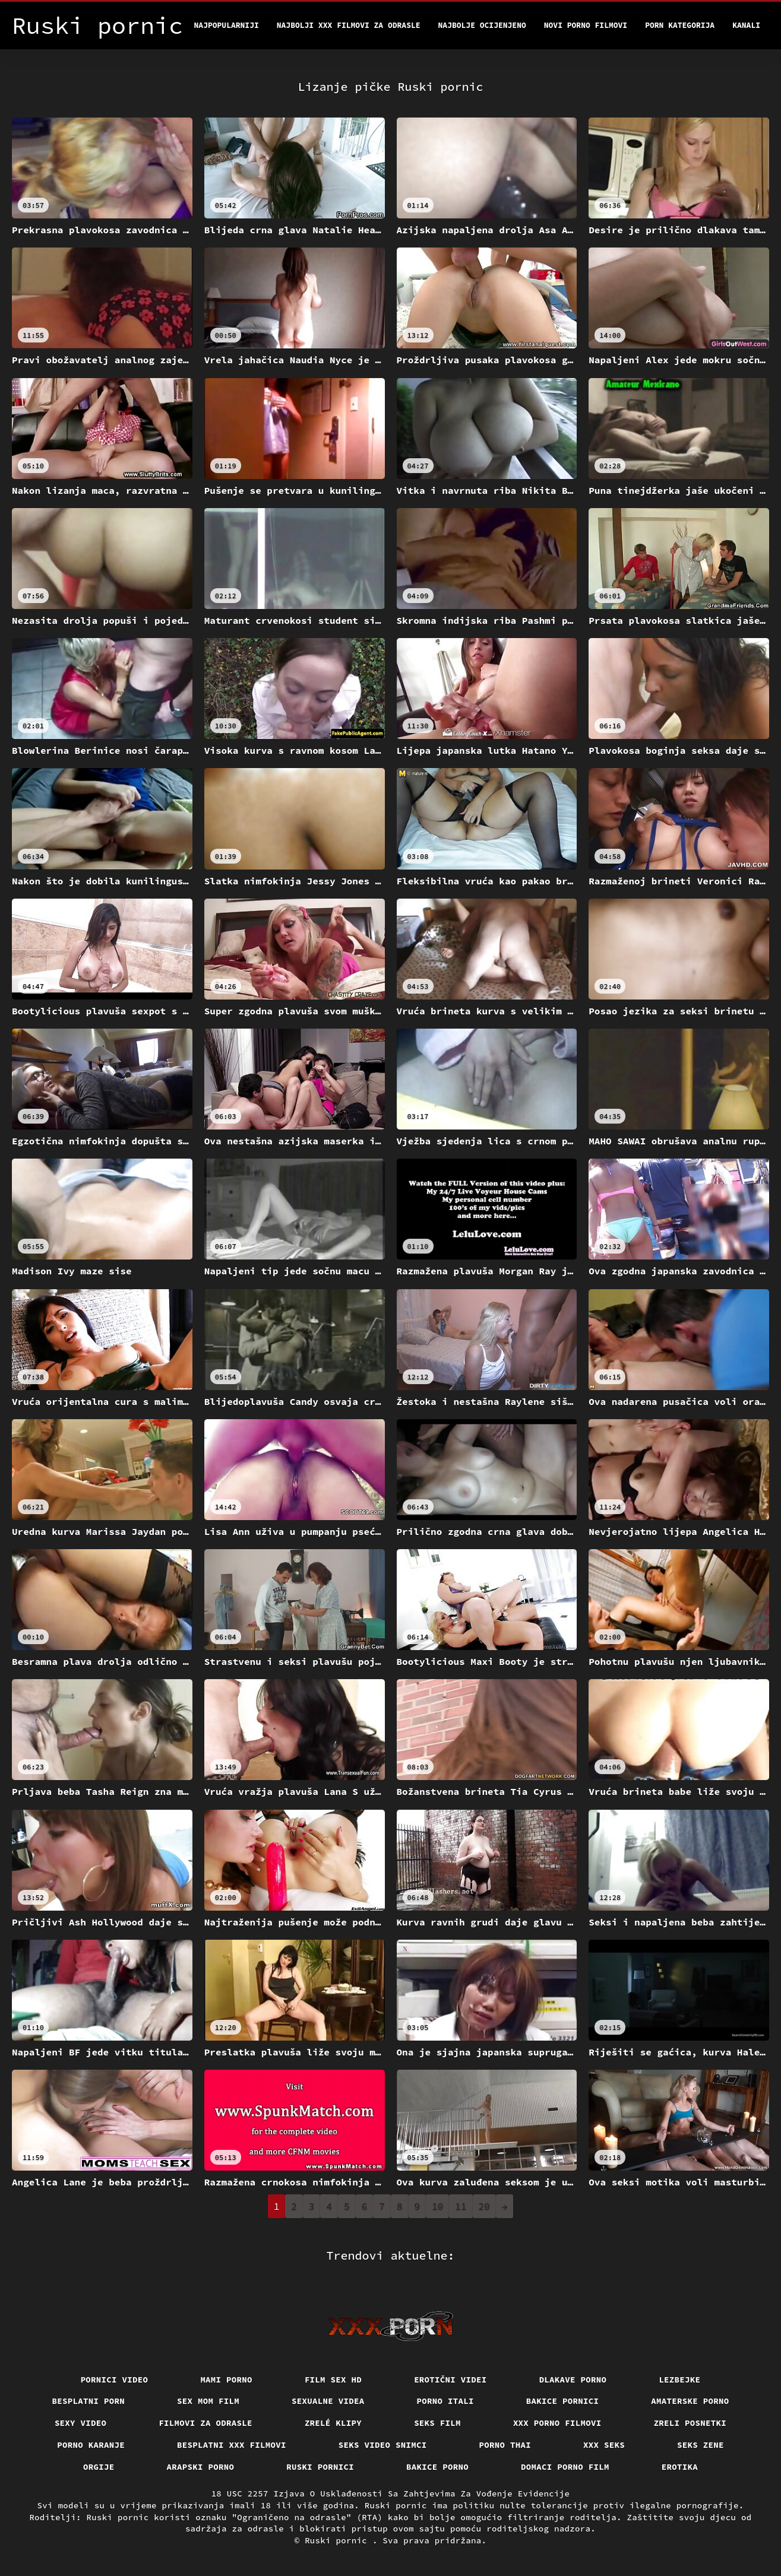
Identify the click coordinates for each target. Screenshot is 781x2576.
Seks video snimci (383, 2444)
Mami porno (226, 2379)
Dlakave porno (573, 2379)
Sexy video (81, 2423)
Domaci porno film (565, 2466)
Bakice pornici (562, 2401)
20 (484, 2206)
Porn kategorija (679, 25)
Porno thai (505, 2444)
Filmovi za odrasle (205, 2423)
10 (437, 2206)
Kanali (746, 25)
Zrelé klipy (333, 2423)
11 (460, 2206)
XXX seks (604, 2444)
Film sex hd (333, 2379)
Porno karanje (91, 2444)
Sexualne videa (328, 2401)
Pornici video (114, 2379)
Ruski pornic (338, 2540)
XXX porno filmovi (557, 2423)
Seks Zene (700, 2444)
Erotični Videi (450, 2379)
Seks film (437, 2423)
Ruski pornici (320, 2466)
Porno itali (445, 2401)
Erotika (680, 2466)
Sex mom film (208, 2401)
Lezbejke (679, 2379)
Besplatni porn (88, 2401)
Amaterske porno (690, 2401)
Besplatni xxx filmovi (231, 2444)
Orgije (99, 2466)
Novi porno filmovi (585, 25)
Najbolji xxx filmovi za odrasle (348, 25)
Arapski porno (201, 2466)
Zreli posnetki (690, 2423)
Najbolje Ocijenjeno (482, 25)
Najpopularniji (226, 25)
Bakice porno (437, 2466)
